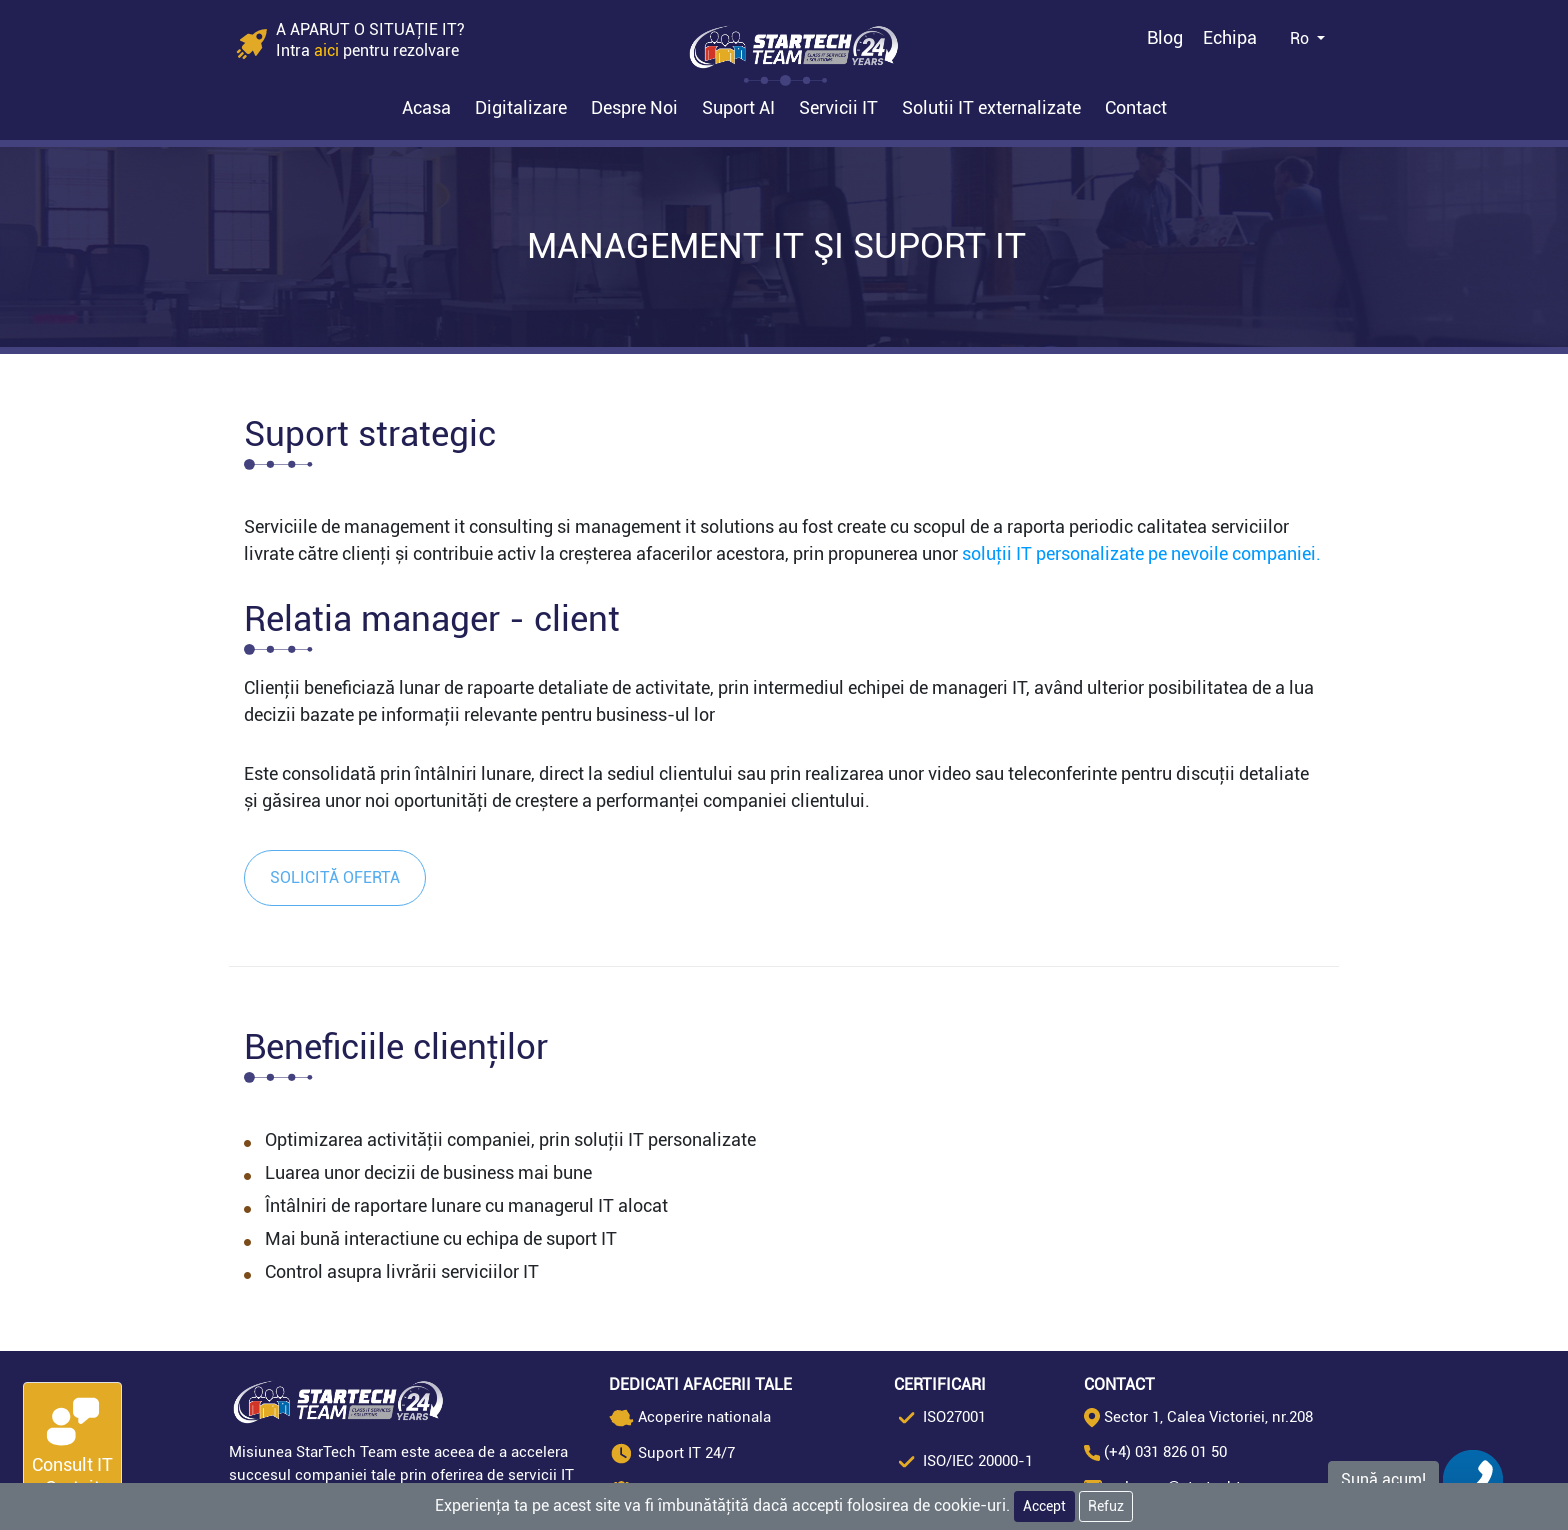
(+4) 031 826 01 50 (1165, 1452)
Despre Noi (634, 107)
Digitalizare (521, 107)
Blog (1165, 37)
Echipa (1230, 37)
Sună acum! (1383, 1479)
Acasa (426, 107)
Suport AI (738, 107)
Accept (1044, 1506)
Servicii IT (838, 107)
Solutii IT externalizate (991, 107)
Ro (1301, 38)
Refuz (1106, 1506)
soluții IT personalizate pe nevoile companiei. (1141, 553)
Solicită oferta (335, 877)
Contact (1136, 107)
